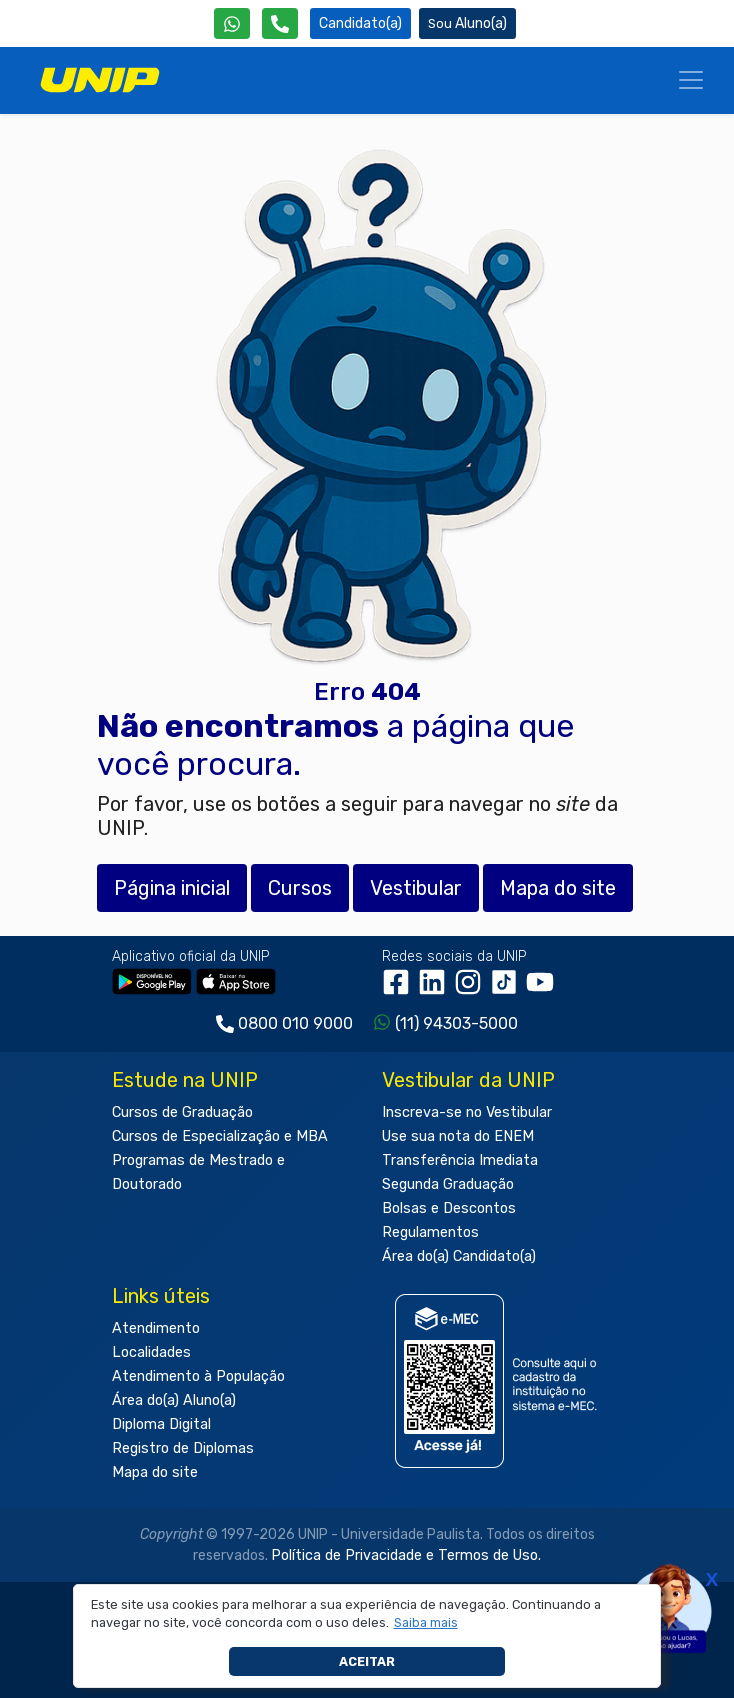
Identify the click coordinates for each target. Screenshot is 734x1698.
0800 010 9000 (295, 1023)
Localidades (151, 1352)
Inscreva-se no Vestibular (467, 1112)
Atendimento (156, 1328)
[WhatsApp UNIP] (232, 23)
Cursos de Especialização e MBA (220, 1136)
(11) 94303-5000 (456, 1023)
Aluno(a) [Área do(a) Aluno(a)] (467, 23)
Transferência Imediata (460, 1160)
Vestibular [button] (416, 888)
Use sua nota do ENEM (458, 1136)
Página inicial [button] (172, 888)
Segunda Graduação (448, 1184)
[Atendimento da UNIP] (280, 23)
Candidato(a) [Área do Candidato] (360, 23)
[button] (425, 1623)
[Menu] (691, 80)
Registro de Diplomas (183, 1448)
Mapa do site (155, 1472)
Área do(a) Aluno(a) (174, 1400)
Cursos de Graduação (182, 1112)
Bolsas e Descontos (449, 1208)
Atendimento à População (198, 1376)
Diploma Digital (161, 1424)
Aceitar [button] (367, 1661)
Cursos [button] (300, 888)
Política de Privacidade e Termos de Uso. (406, 1555)
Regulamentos (430, 1232)
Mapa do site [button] (558, 888)
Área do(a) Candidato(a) (459, 1256)
